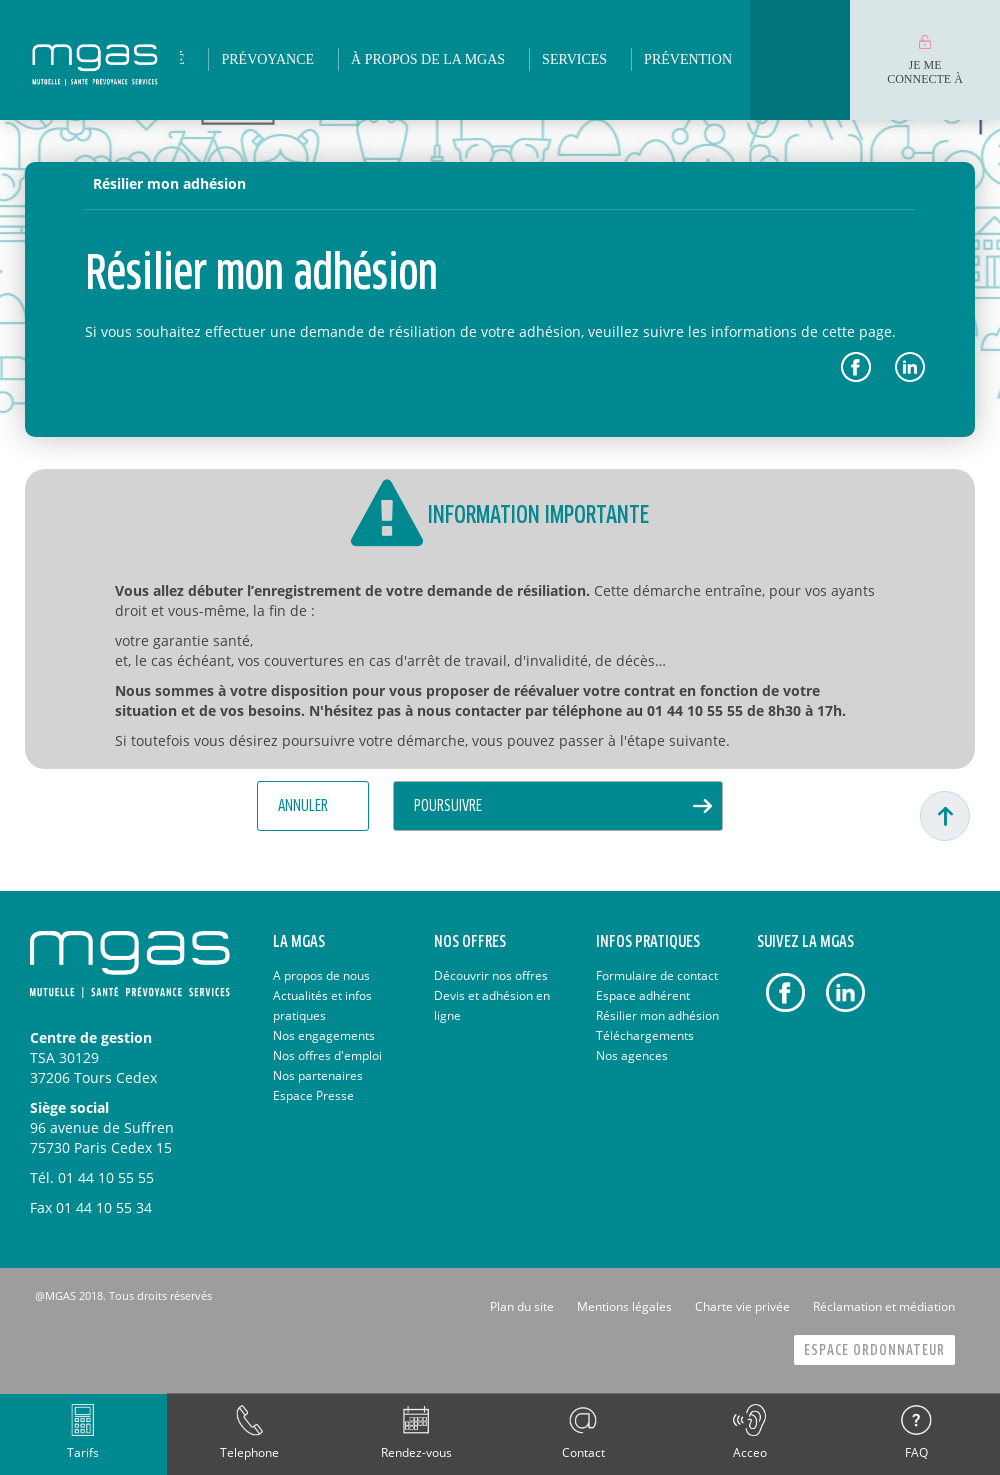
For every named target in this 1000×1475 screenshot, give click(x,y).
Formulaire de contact (657, 975)
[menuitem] (267, 60)
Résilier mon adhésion (169, 183)
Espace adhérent (643, 995)
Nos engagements (324, 1035)
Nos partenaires (318, 1075)
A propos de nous (321, 975)
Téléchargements (645, 1035)
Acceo (750, 1452)
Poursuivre (448, 806)
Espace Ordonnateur (874, 1350)
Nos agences (632, 1055)
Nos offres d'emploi (327, 1055)
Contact (583, 1452)
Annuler (303, 806)
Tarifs (83, 1452)
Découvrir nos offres (491, 975)
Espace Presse (313, 1095)
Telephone (249, 1452)
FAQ (916, 1452)
